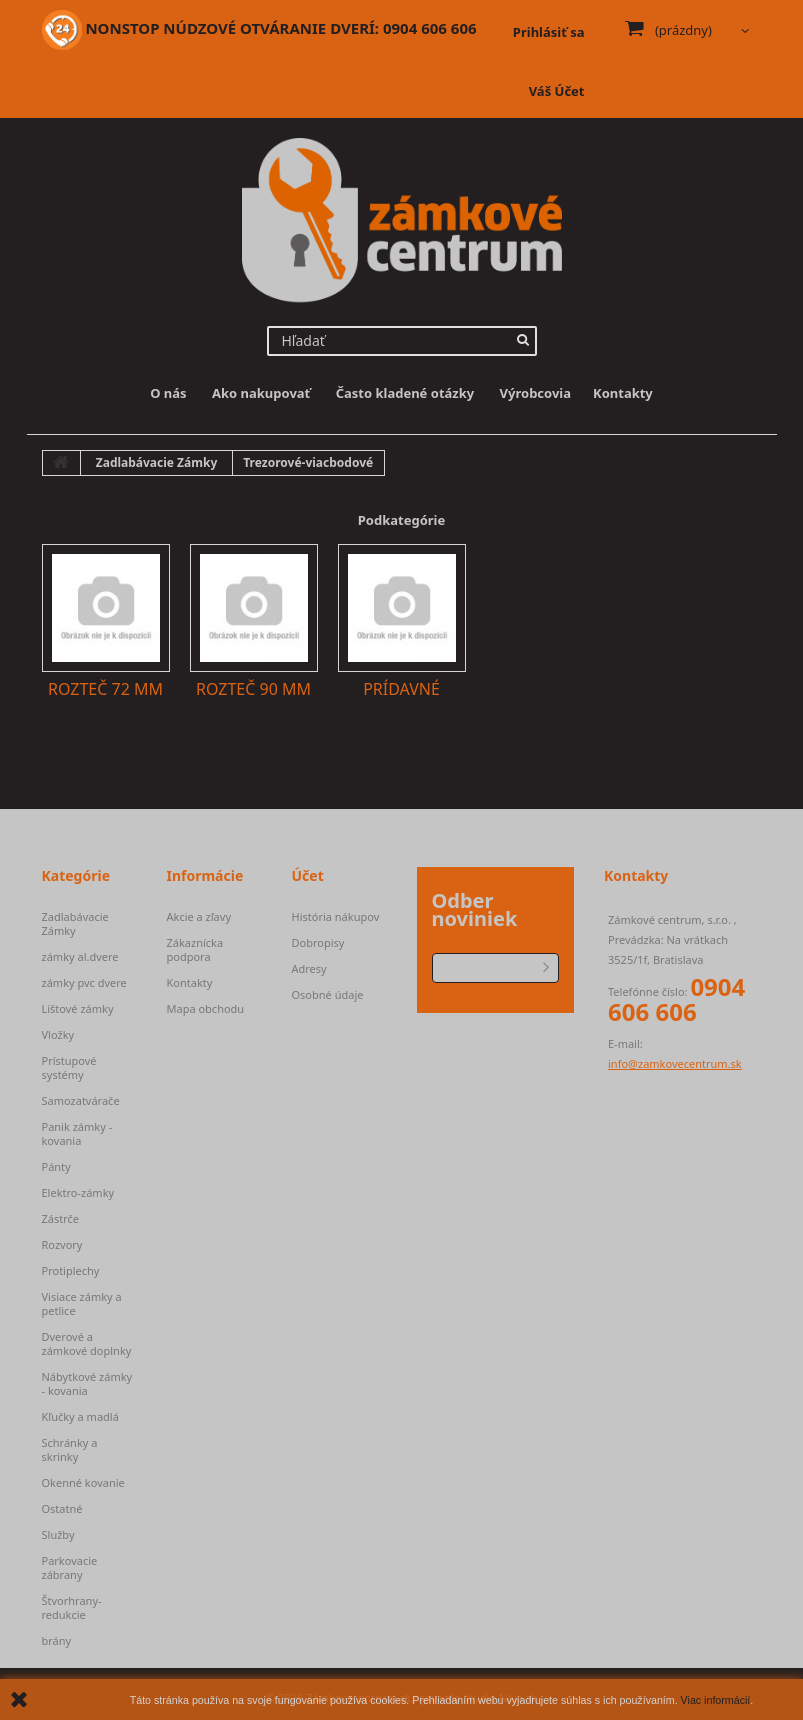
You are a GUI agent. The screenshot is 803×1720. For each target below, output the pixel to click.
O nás (168, 393)
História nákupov (336, 917)
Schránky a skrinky (70, 1450)
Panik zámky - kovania (77, 1134)
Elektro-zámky (78, 1193)
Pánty (56, 1167)
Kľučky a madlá (80, 1417)
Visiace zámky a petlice (82, 1304)
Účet (308, 875)
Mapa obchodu (206, 1009)
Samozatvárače (81, 1101)
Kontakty (623, 393)
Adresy (309, 969)
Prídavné (401, 689)
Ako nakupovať (261, 393)
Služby (58, 1535)
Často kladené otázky (405, 393)
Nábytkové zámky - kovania (87, 1384)
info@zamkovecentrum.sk (675, 1063)
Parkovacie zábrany (70, 1568)
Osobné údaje (328, 995)
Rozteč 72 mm (105, 689)
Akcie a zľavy (199, 917)
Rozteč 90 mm (253, 689)
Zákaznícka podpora (195, 950)
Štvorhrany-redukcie (72, 1608)
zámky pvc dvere (84, 983)
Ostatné (62, 1509)
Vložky (58, 1035)
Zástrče (61, 1219)
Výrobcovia (535, 393)
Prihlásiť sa (549, 32)
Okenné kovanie (83, 1483)
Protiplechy (71, 1271)
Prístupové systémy (69, 1068)
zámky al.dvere (80, 957)
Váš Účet (557, 91)
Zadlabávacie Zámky (75, 924)
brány (57, 1641)
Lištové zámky (78, 1009)
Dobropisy (318, 943)
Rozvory (62, 1245)
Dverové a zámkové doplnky (87, 1344)
